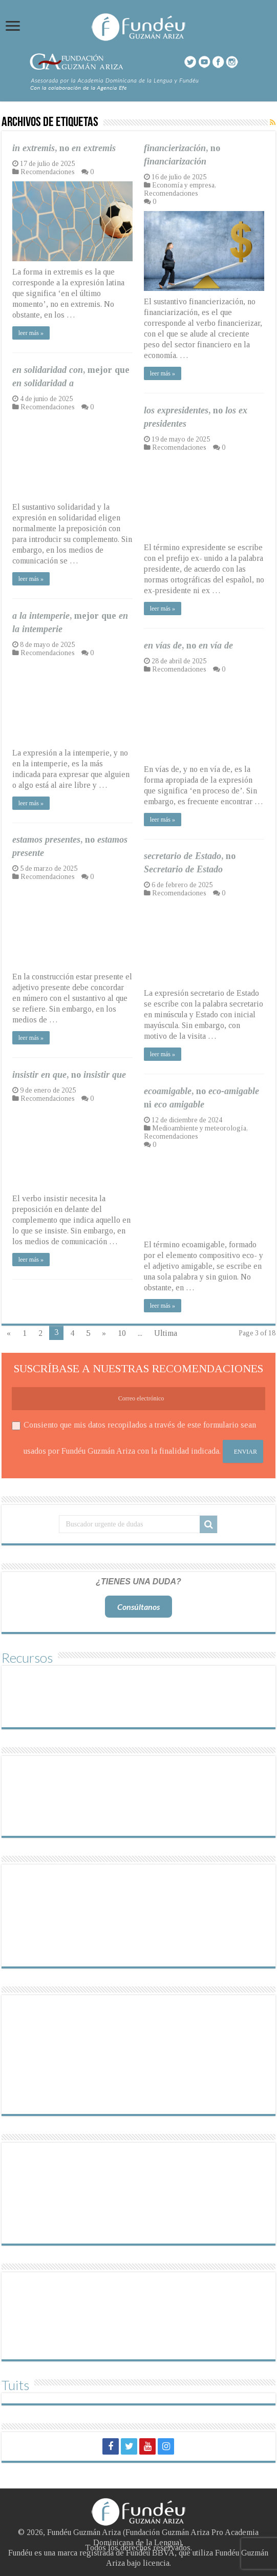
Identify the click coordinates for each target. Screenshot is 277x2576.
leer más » (31, 333)
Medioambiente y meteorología (199, 1128)
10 (122, 1333)
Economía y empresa (183, 185)
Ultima (165, 1333)
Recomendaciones (47, 172)
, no (64, 148)
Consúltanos (138, 1606)
